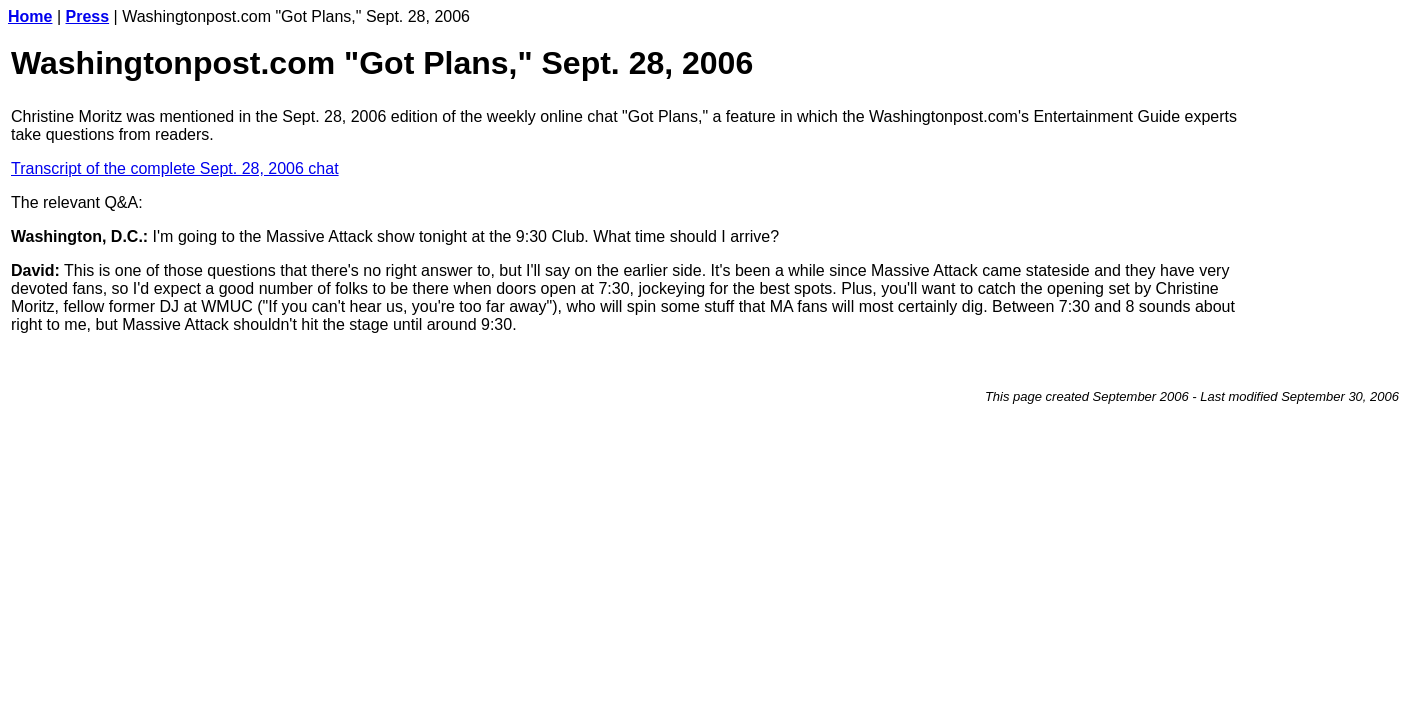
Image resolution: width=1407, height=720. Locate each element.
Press (88, 16)
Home (30, 16)
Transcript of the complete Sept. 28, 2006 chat (175, 168)
